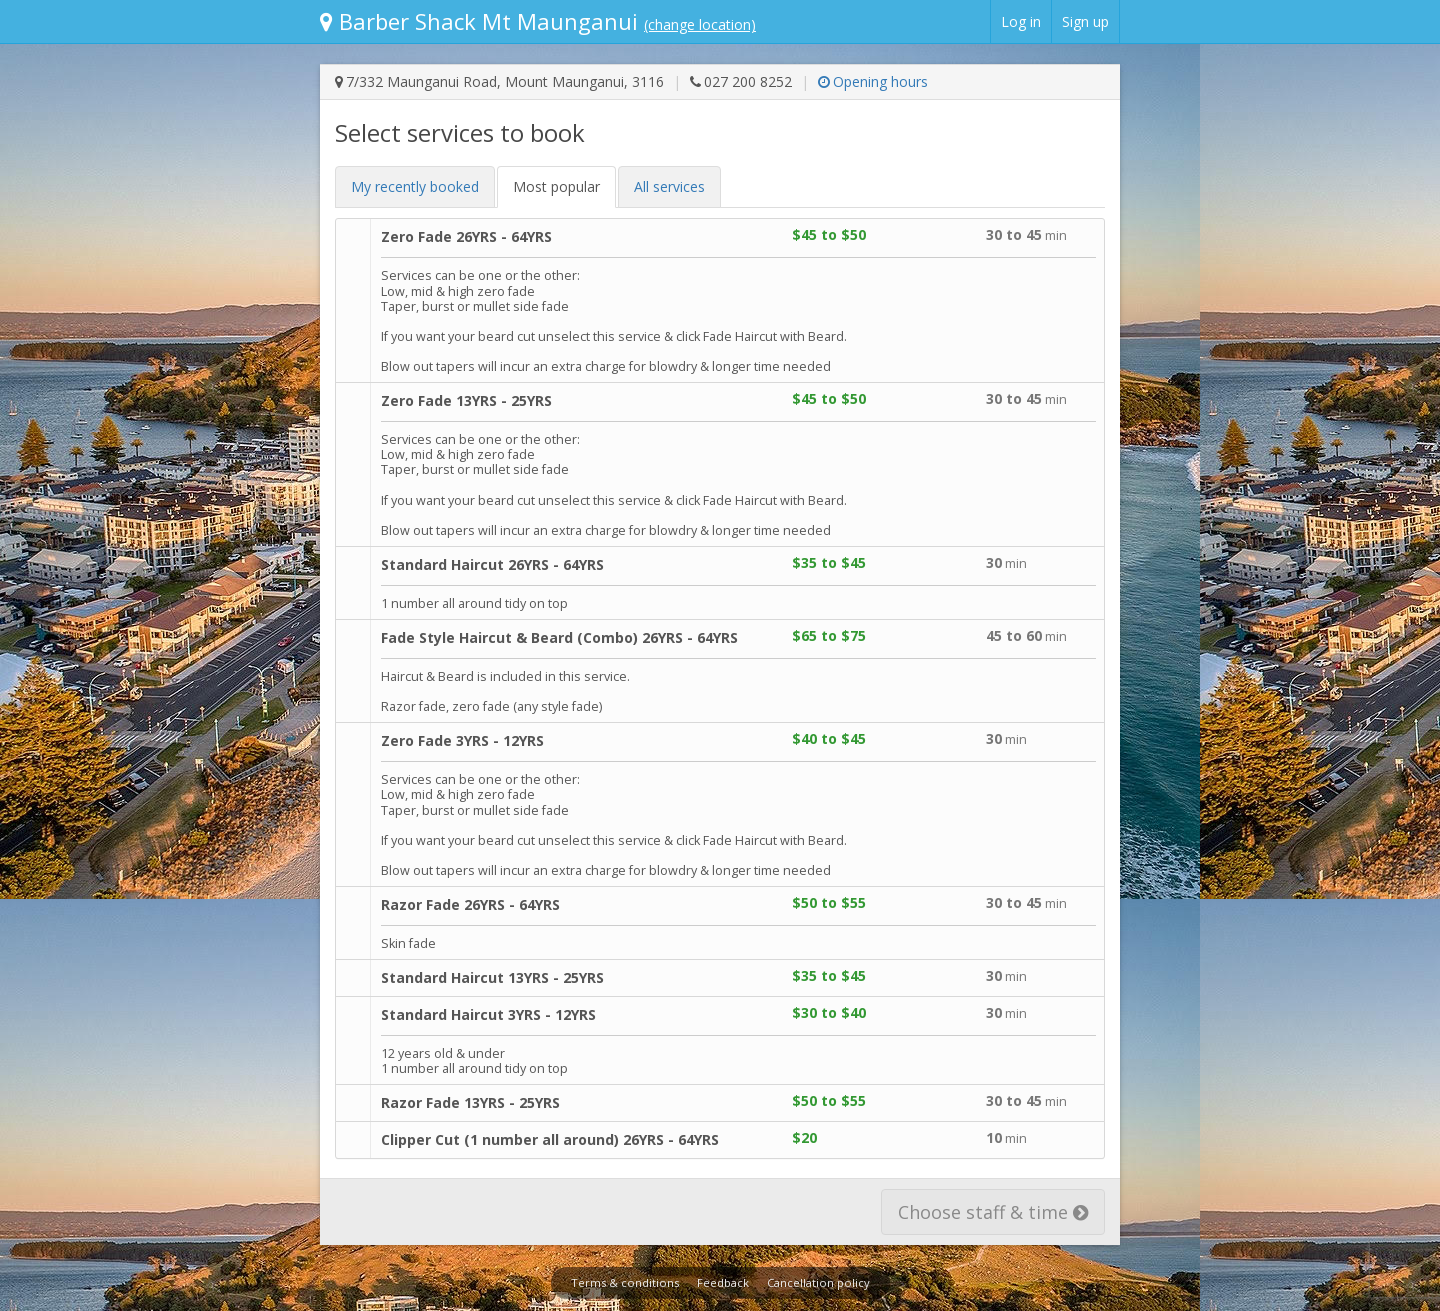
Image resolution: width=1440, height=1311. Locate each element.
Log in (1021, 21)
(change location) (700, 24)
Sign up (1085, 21)
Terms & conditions (625, 1282)
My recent (415, 186)
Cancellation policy (818, 1282)
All (669, 186)
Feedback (723, 1282)
